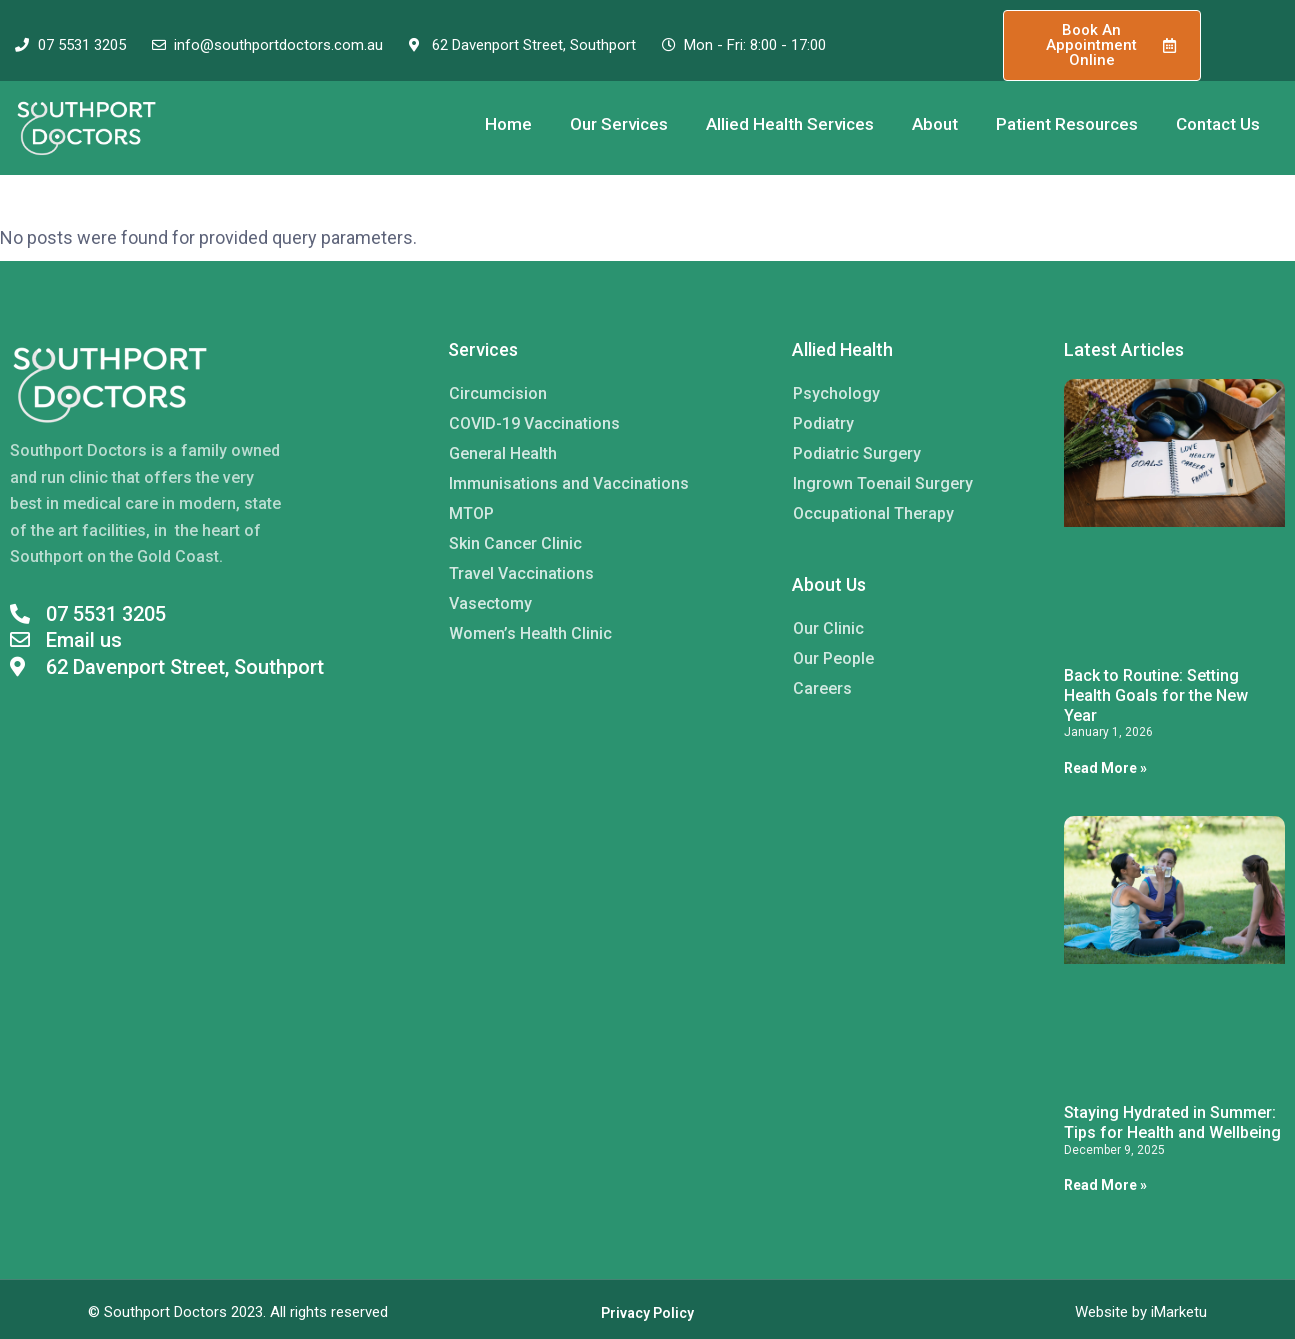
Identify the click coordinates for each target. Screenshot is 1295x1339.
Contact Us (1218, 124)
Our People (833, 658)
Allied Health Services (790, 124)
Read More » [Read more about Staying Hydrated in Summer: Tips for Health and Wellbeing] (1105, 1185)
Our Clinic (828, 628)
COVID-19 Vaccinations (534, 423)
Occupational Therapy (873, 513)
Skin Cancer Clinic (515, 543)
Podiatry (823, 423)
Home (508, 124)
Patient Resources (1067, 124)
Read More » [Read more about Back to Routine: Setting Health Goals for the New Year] (1105, 768)
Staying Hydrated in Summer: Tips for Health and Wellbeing (1172, 1122)
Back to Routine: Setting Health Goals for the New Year (1156, 695)
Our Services (619, 124)
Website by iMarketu (1141, 1312)
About (935, 124)
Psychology (836, 393)
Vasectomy (490, 603)
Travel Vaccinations (521, 573)
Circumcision (498, 393)
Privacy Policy (647, 1313)
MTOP (471, 513)
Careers (822, 688)
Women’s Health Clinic (530, 633)
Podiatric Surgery (857, 453)
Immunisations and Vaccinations (569, 483)
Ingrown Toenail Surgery (883, 483)
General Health (503, 453)
